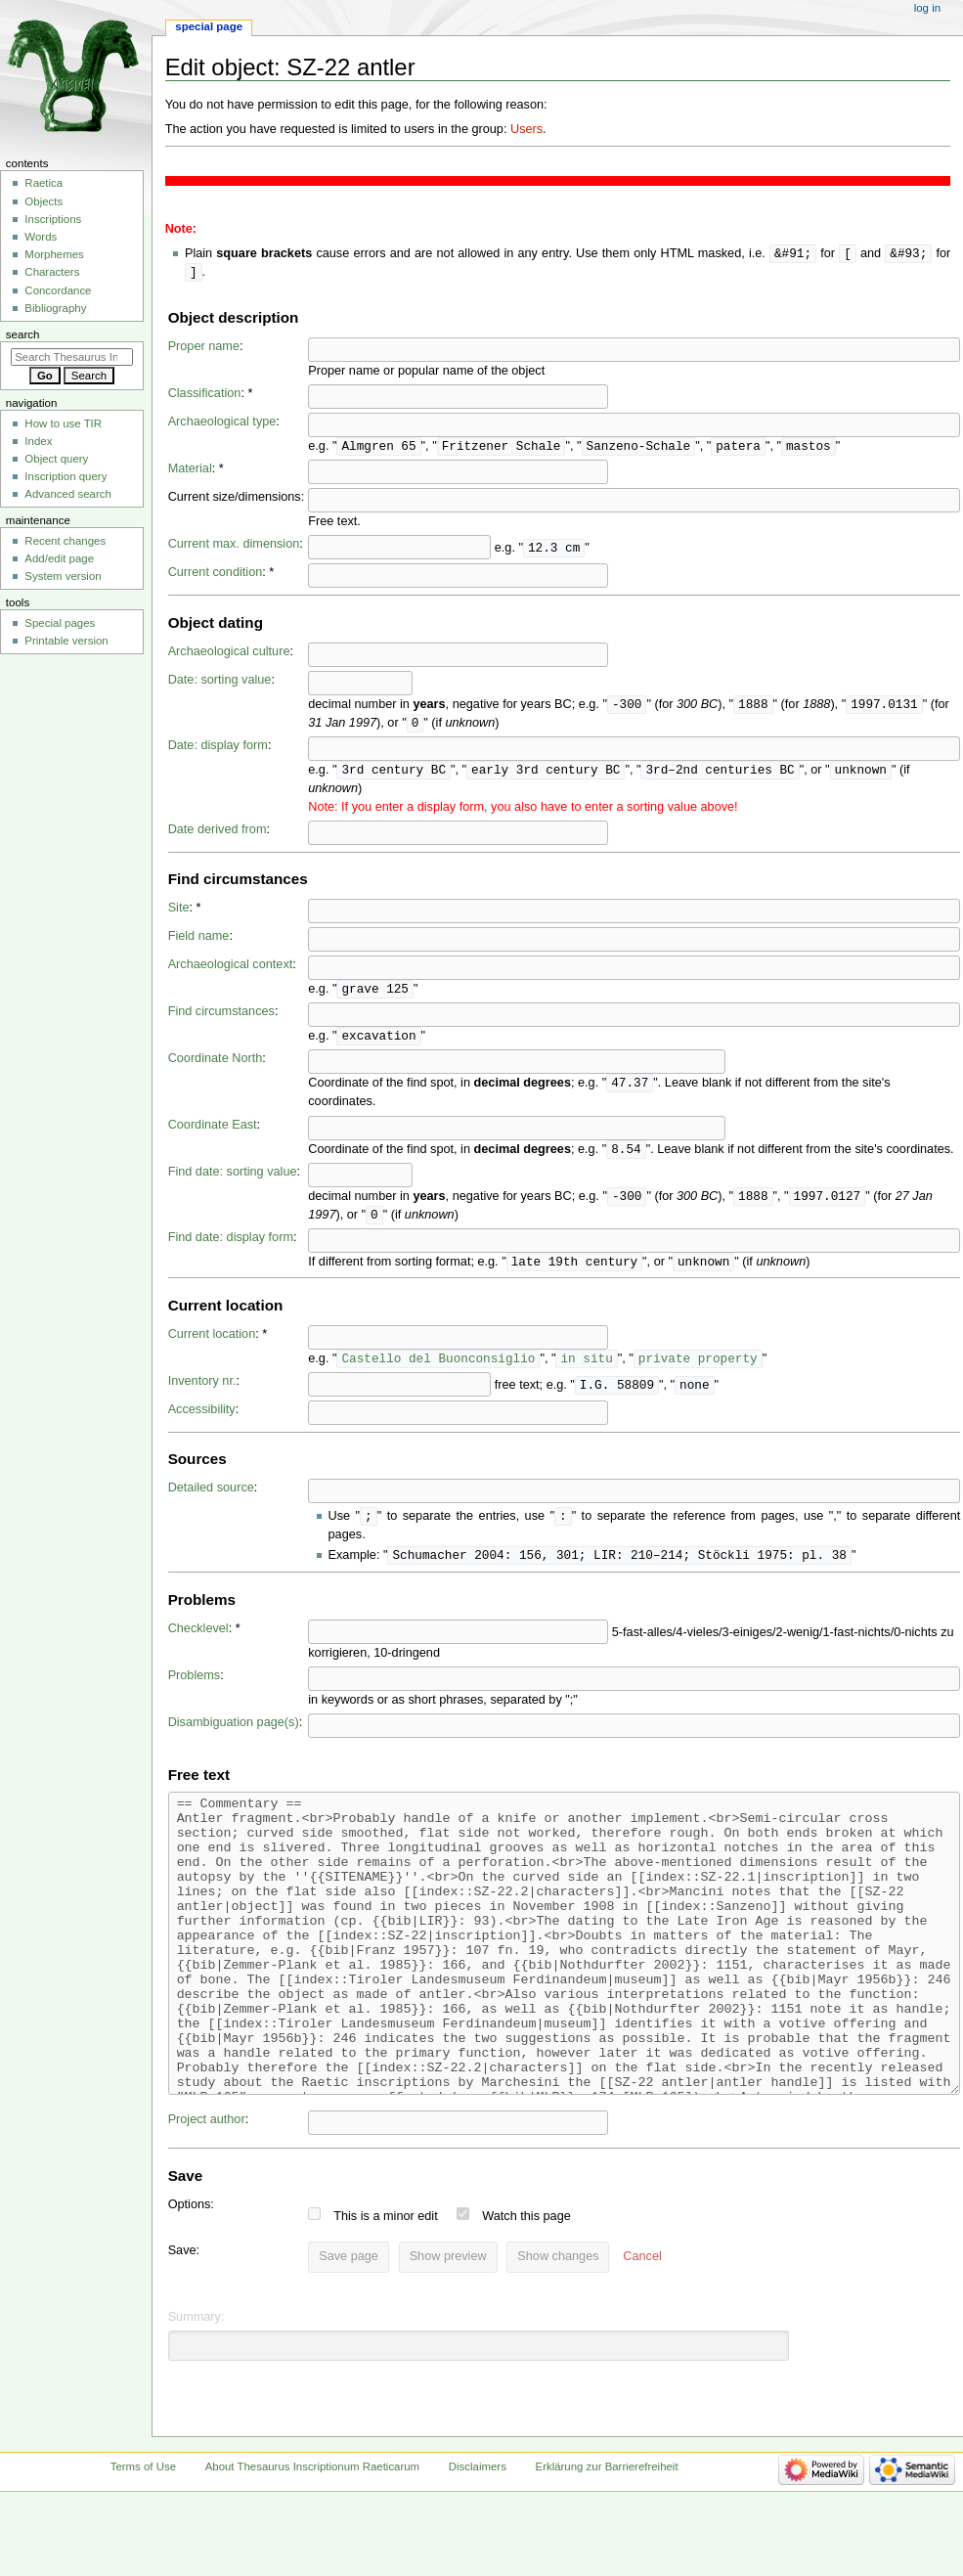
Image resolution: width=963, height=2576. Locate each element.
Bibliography (55, 308)
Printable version (66, 640)
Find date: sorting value (232, 1181)
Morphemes (53, 254)
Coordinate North (215, 1066)
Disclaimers (477, 2541)
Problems (194, 1691)
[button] (642, 2331)
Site (179, 913)
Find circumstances (221, 1018)
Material (190, 471)
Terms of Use (143, 2541)
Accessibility (202, 1423)
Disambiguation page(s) (233, 1738)
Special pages (59, 623)
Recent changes (65, 541)
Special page (208, 26)
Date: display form (218, 750)
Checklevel (198, 1644)
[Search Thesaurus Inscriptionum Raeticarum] (72, 357)
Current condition (215, 575)
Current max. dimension (234, 547)
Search (23, 334)
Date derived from (217, 835)
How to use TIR (63, 423)
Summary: (196, 2391)
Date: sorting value (220, 682)
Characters (51, 272)
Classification (204, 395)
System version (62, 576)
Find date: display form (230, 1249)
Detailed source (211, 1501)
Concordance (57, 290)
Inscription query (65, 476)
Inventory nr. (202, 1394)
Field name (199, 942)
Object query (56, 459)
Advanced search (67, 494)
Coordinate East (212, 1133)
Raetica (43, 183)
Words (40, 237)
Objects (43, 201)
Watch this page (526, 2290)
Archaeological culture (229, 654)
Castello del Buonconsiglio (438, 1371)
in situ (586, 1371)
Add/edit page (59, 558)
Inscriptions (52, 219)
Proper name (204, 348)
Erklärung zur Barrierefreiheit (607, 2541)
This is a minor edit (385, 2290)
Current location (212, 1347)
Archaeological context (230, 970)
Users (526, 129)
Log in (927, 8)
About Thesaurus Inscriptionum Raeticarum (312, 2541)
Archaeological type (222, 423)
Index (38, 441)
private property (698, 1371)
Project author (206, 2193)
